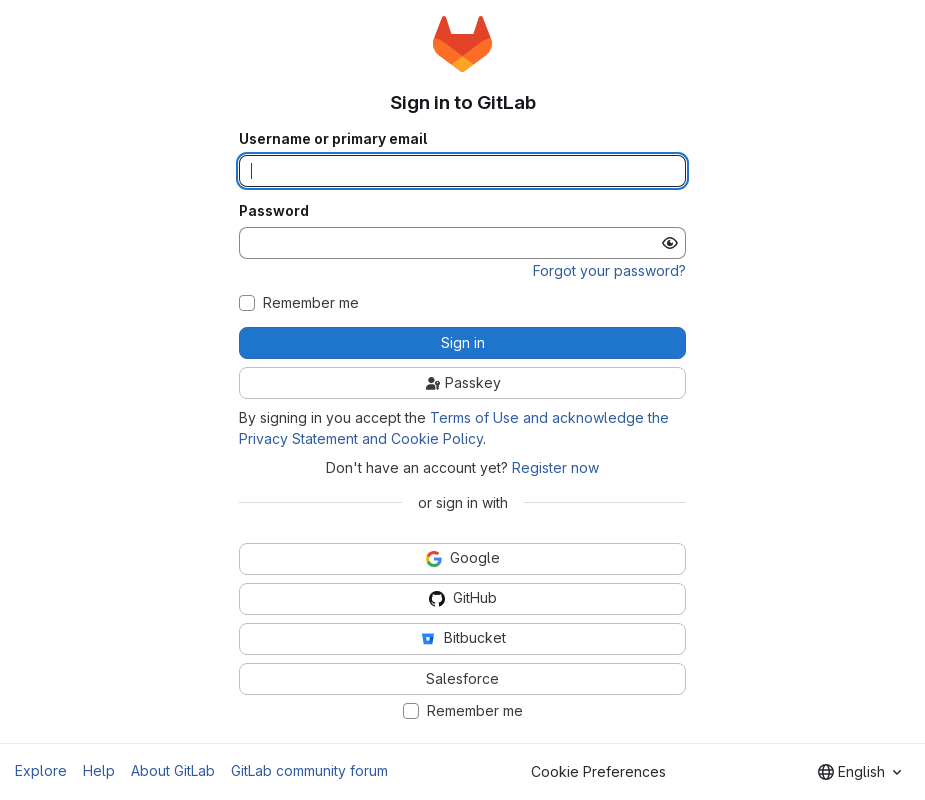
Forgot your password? (609, 270)
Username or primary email (333, 139)
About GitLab (173, 770)
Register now (555, 467)
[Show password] (670, 243)
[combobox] (859, 772)
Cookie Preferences (598, 771)
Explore (41, 770)
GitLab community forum (309, 770)
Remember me (311, 303)
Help (99, 770)
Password (274, 211)
